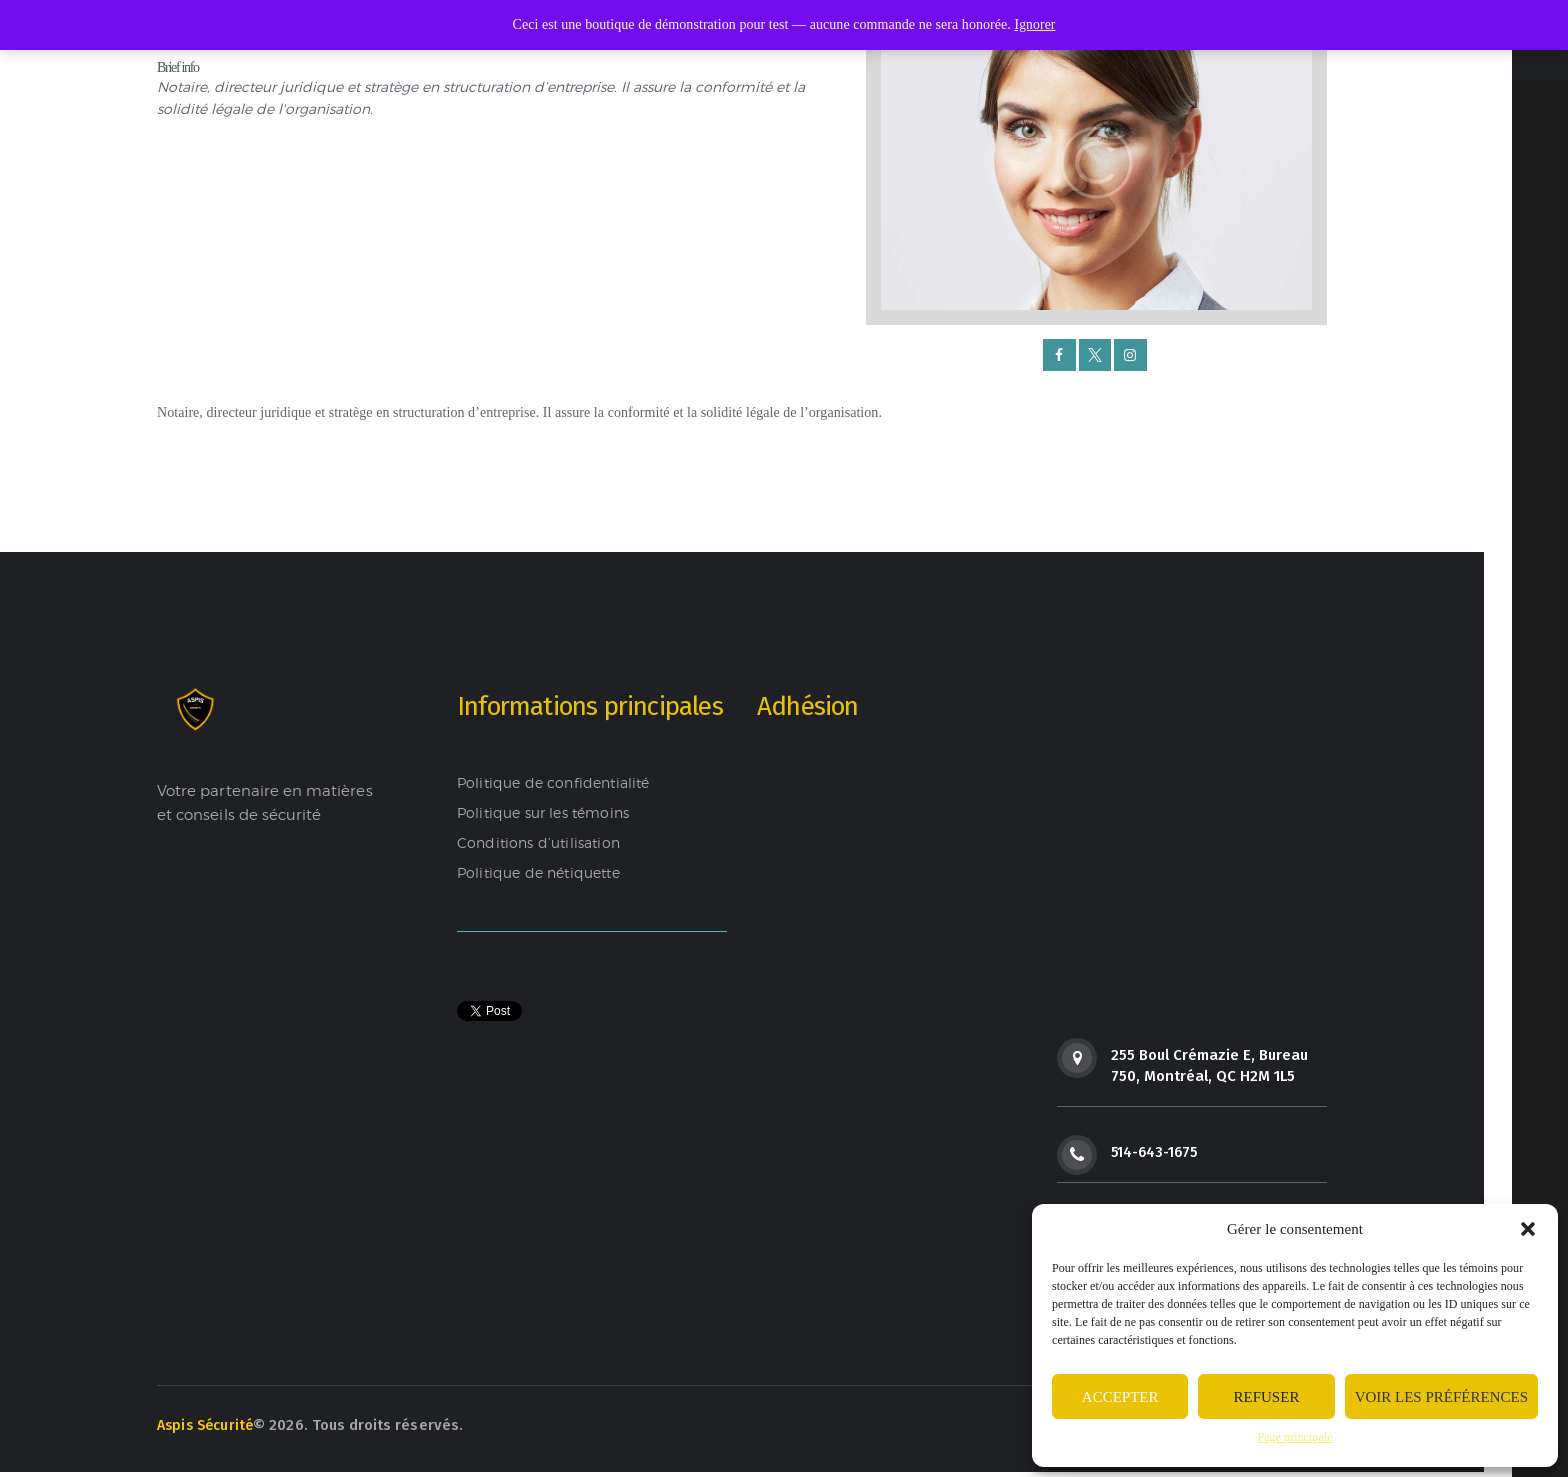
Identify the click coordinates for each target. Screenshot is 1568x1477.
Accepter (1120, 1397)
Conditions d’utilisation (542, 844)
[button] (1528, 1229)
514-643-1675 (1157, 1153)
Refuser (1267, 1397)
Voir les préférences (1441, 1397)
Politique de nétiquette (543, 874)
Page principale (1294, 1437)
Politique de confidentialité (558, 784)
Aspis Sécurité (208, 1430)
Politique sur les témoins (548, 814)
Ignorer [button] (1035, 24)
